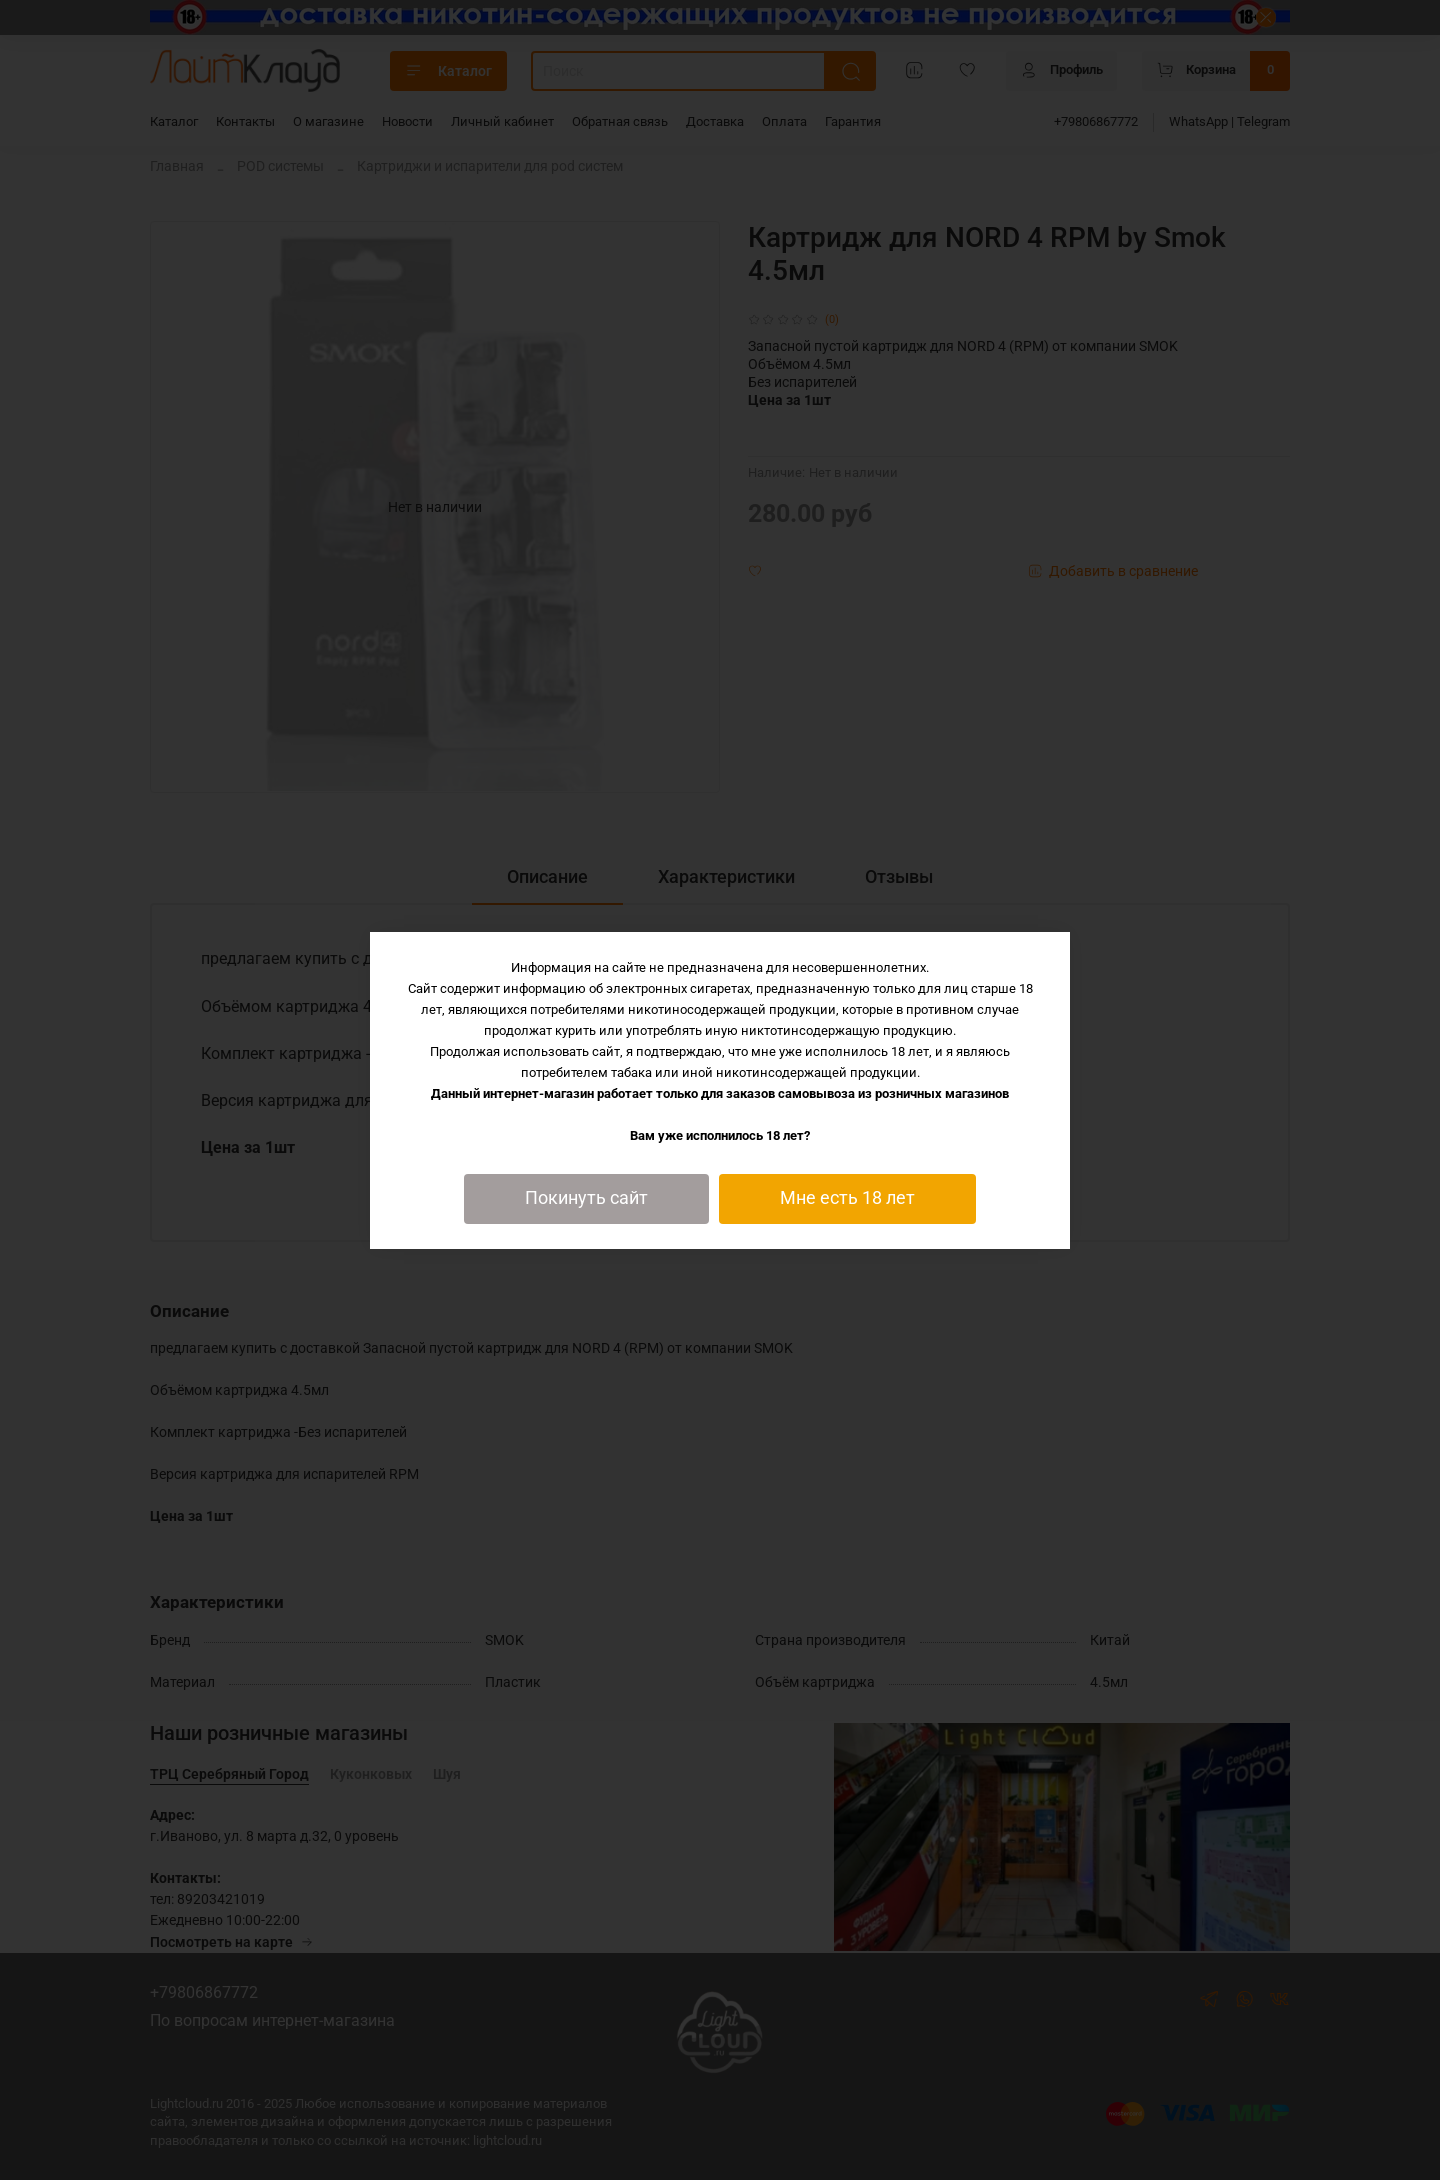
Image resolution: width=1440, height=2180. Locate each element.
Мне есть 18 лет (847, 1198)
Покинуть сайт (586, 1198)
